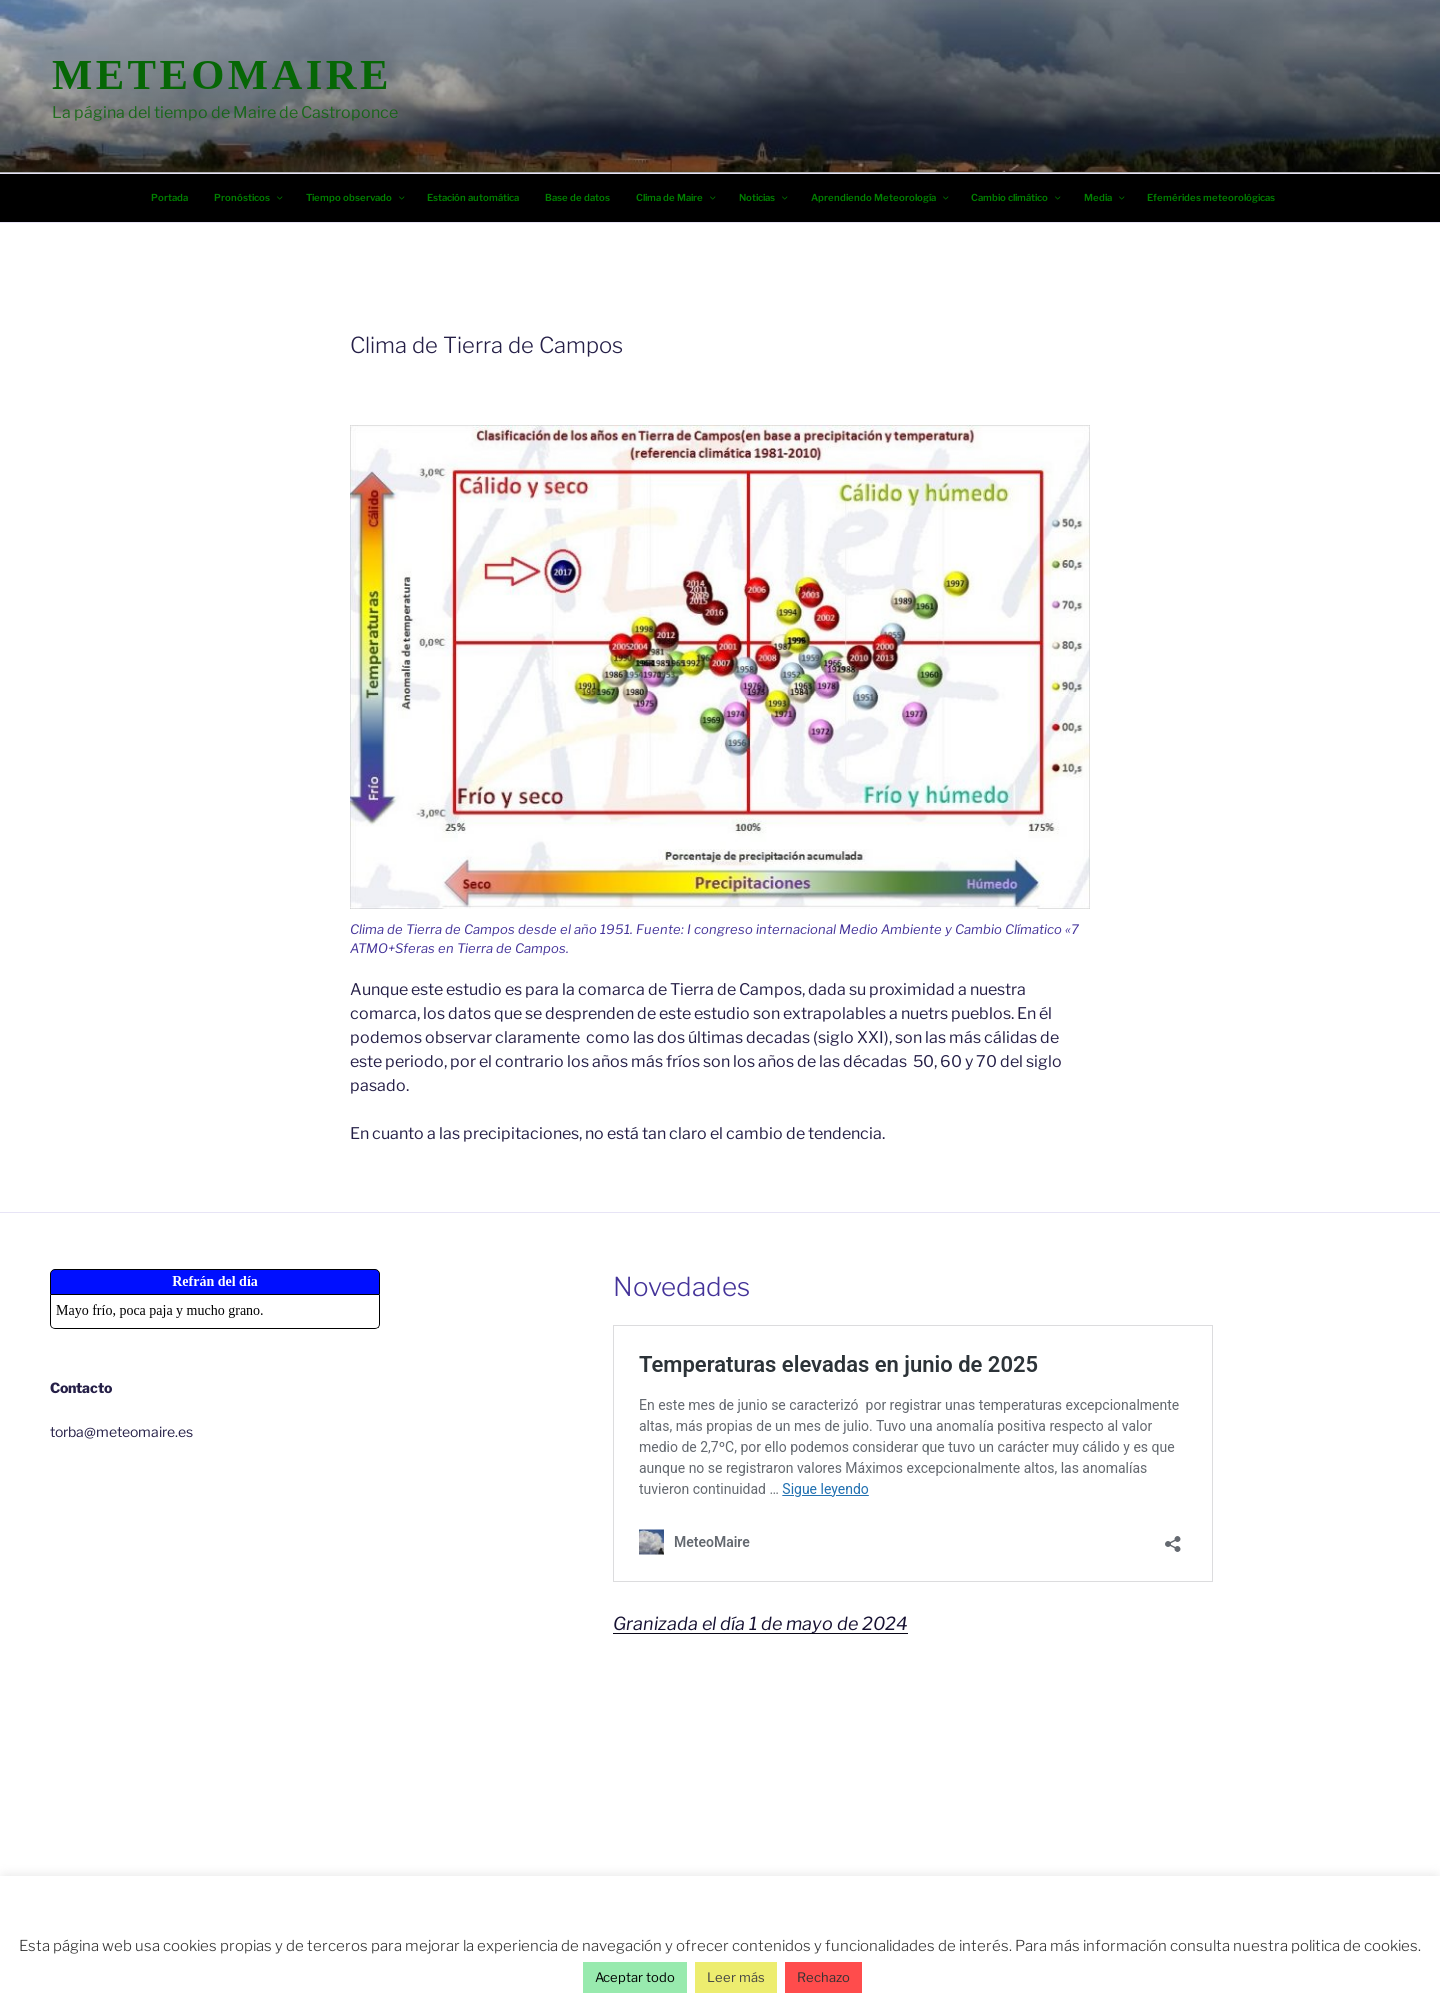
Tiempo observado (356, 197)
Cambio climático (1017, 197)
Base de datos (577, 197)
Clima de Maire (677, 197)
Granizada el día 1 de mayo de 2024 (760, 1623)
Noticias (764, 197)
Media (1105, 197)
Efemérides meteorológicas (1211, 197)
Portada (169, 197)
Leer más (736, 1977)
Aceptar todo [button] (635, 1977)
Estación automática (473, 197)
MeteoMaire (222, 74)
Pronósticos (249, 197)
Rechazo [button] (823, 1977)
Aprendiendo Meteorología (881, 197)
